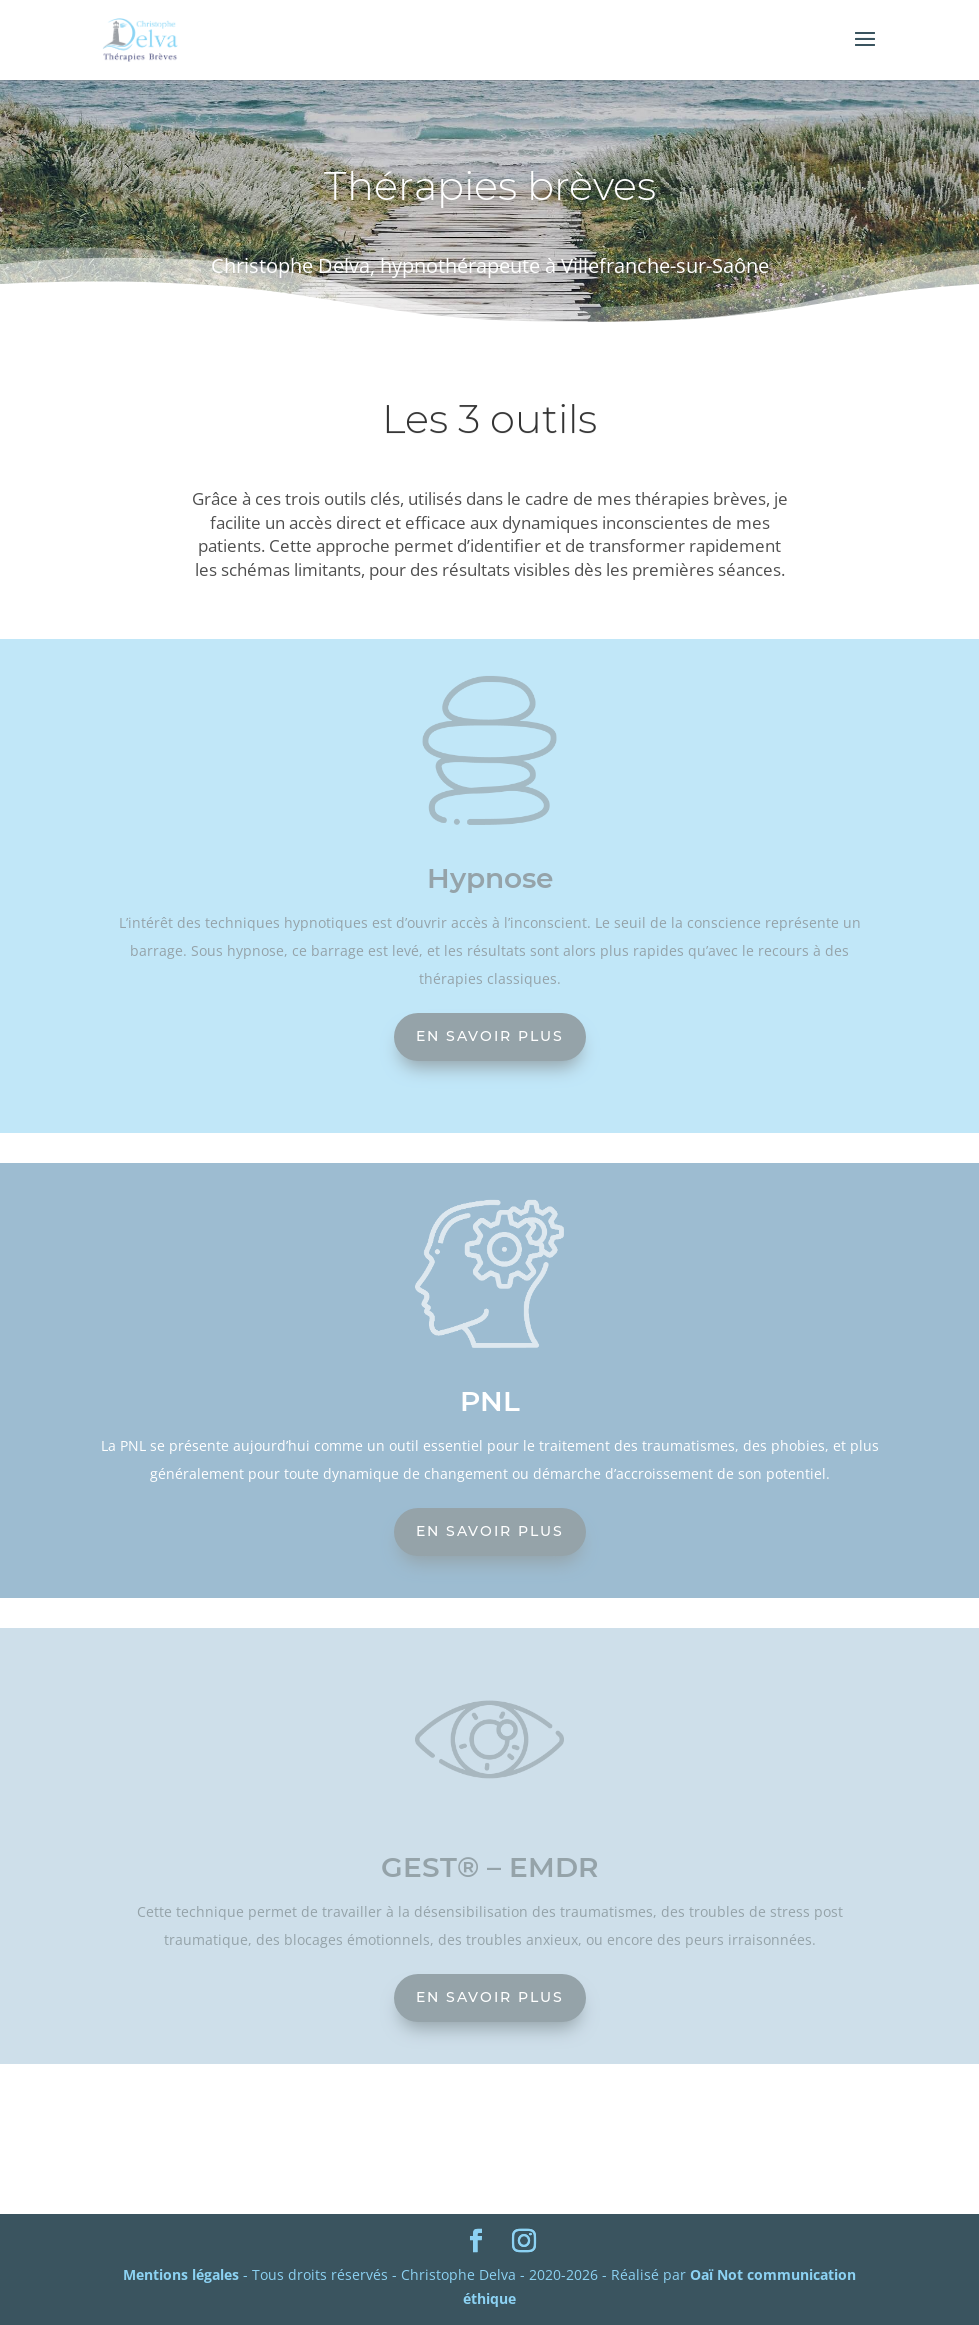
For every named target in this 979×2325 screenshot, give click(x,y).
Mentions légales (181, 2274)
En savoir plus (490, 1036)
